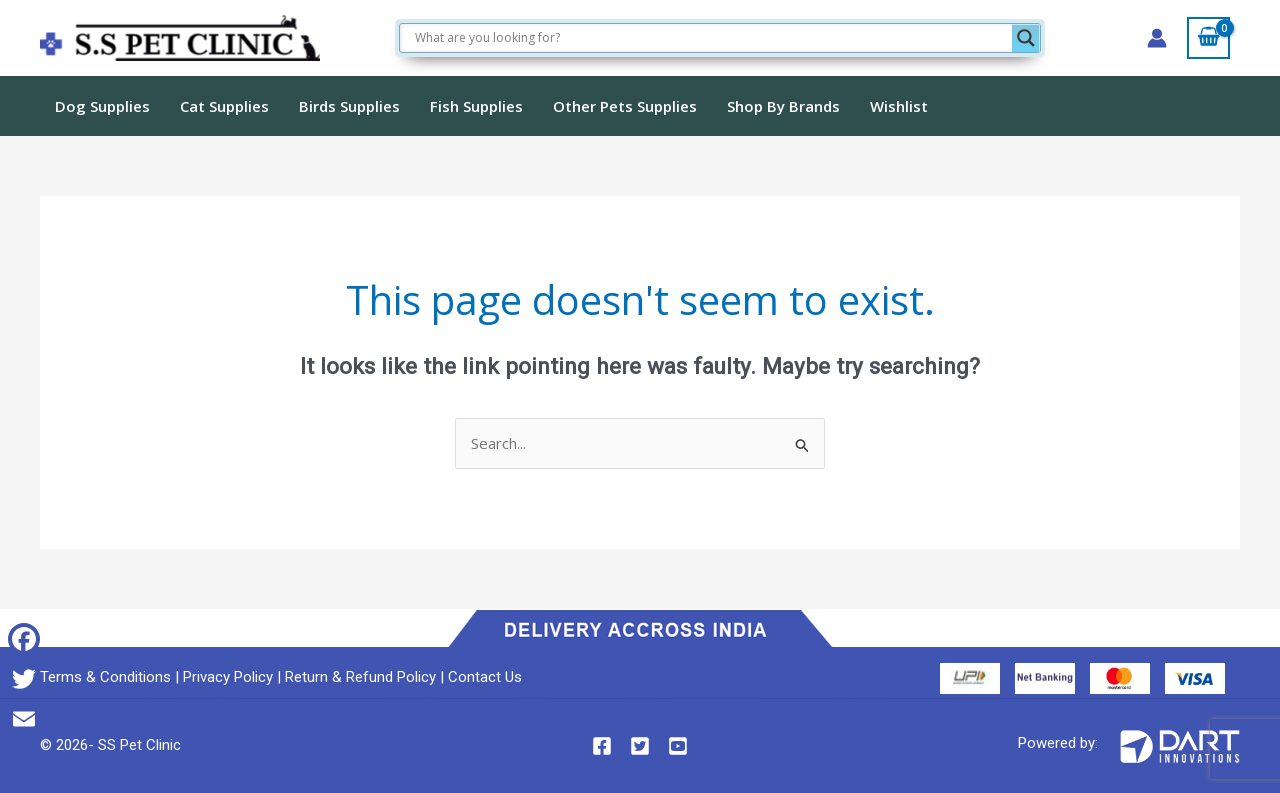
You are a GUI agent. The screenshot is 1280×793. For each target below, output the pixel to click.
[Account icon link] (1157, 38)
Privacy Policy (228, 677)
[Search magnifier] (1026, 38)
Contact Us (485, 677)
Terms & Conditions (105, 677)
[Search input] (711, 38)
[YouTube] (678, 746)
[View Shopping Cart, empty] (1208, 38)
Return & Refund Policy (360, 677)
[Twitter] (640, 746)
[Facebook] (602, 746)
